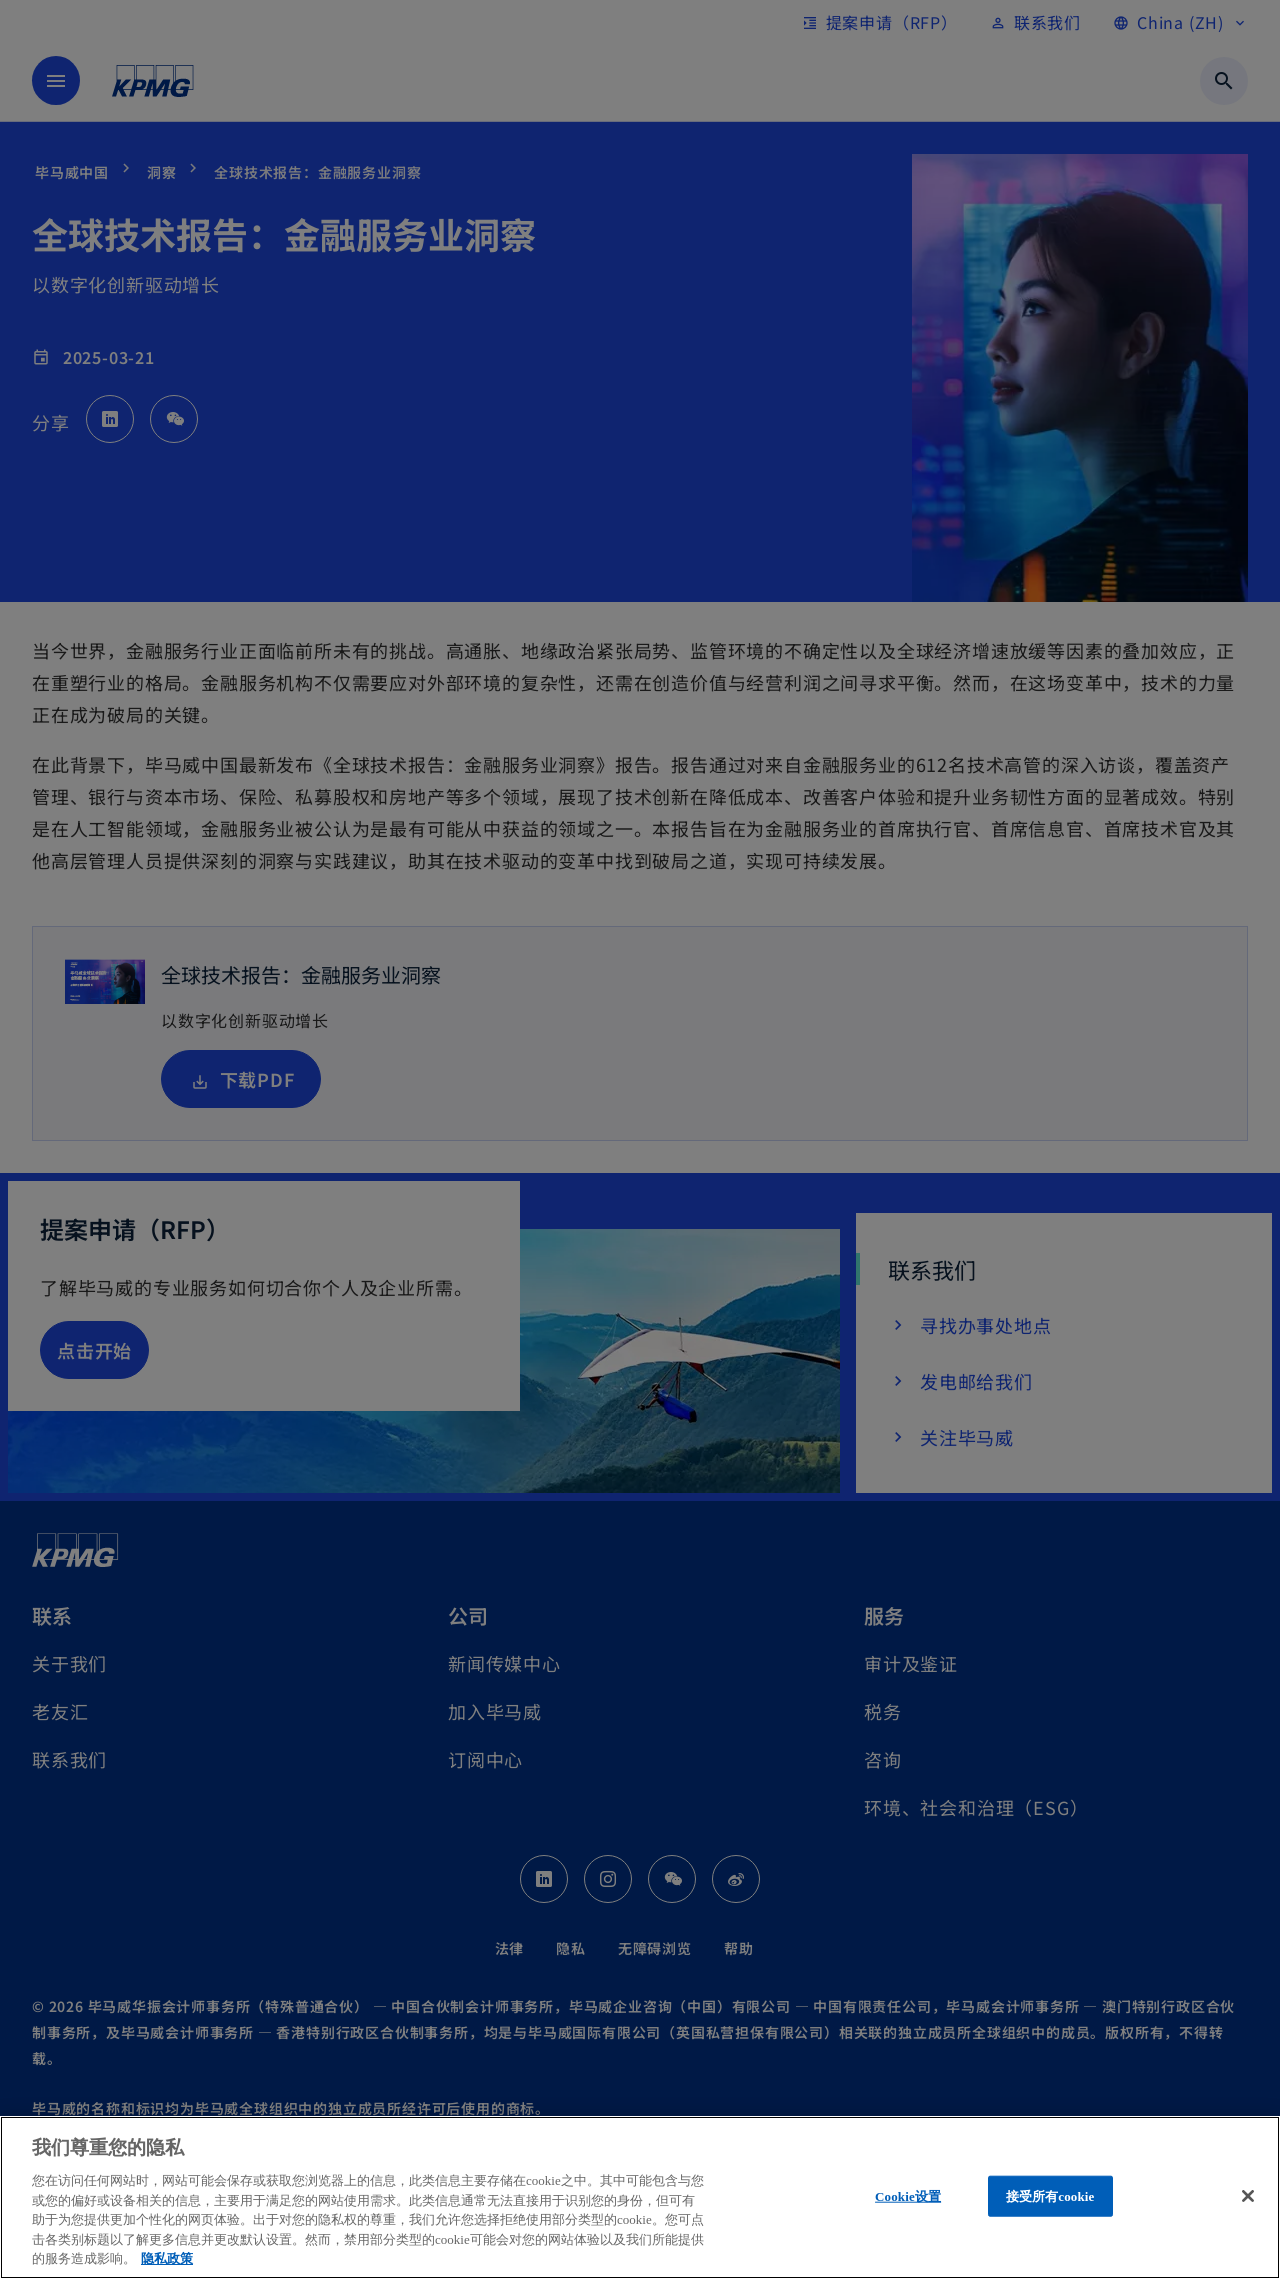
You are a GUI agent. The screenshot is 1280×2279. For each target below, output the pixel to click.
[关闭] (1248, 2196)
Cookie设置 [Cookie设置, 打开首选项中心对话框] (908, 2195)
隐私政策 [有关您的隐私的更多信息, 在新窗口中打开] (167, 2258)
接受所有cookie (1050, 2195)
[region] (640, 2197)
